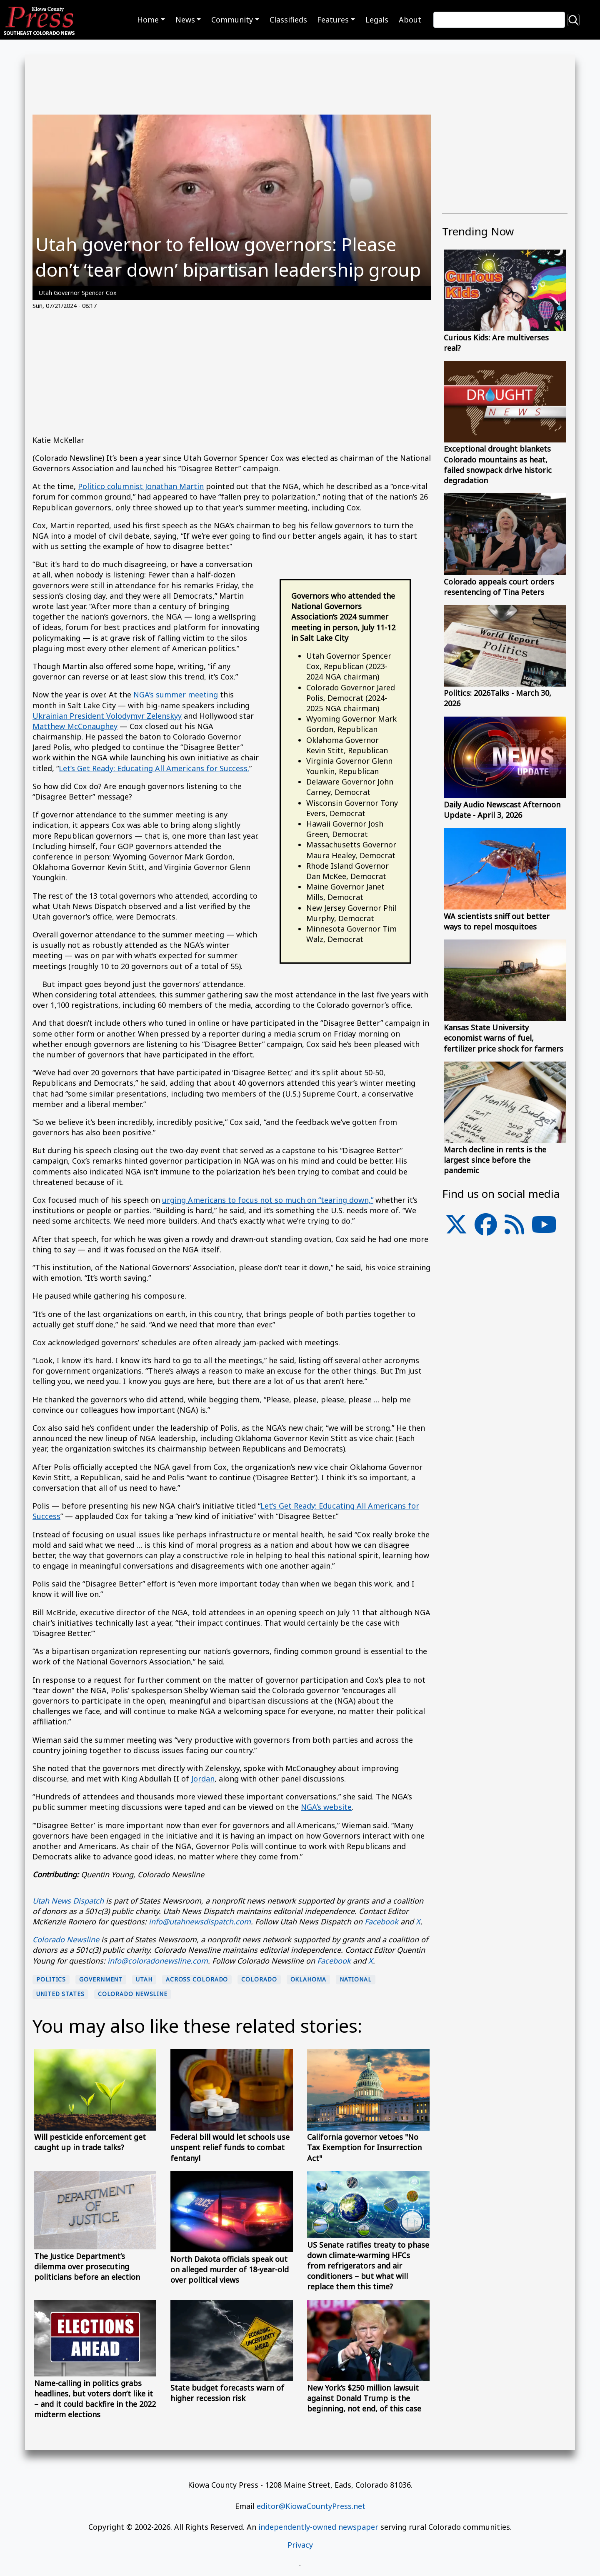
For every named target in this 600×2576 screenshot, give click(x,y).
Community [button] (232, 20)
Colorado (259, 1979)
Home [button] (148, 20)
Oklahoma (308, 1979)
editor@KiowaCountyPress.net (311, 2506)
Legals (376, 20)
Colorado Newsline (133, 1994)
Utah (144, 1979)
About (410, 20)
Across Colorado (197, 1979)
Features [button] (333, 20)
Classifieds (288, 20)
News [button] (185, 20)
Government (100, 1979)
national (356, 1979)
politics (51, 1979)
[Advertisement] (231, 376)
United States (60, 1994)
